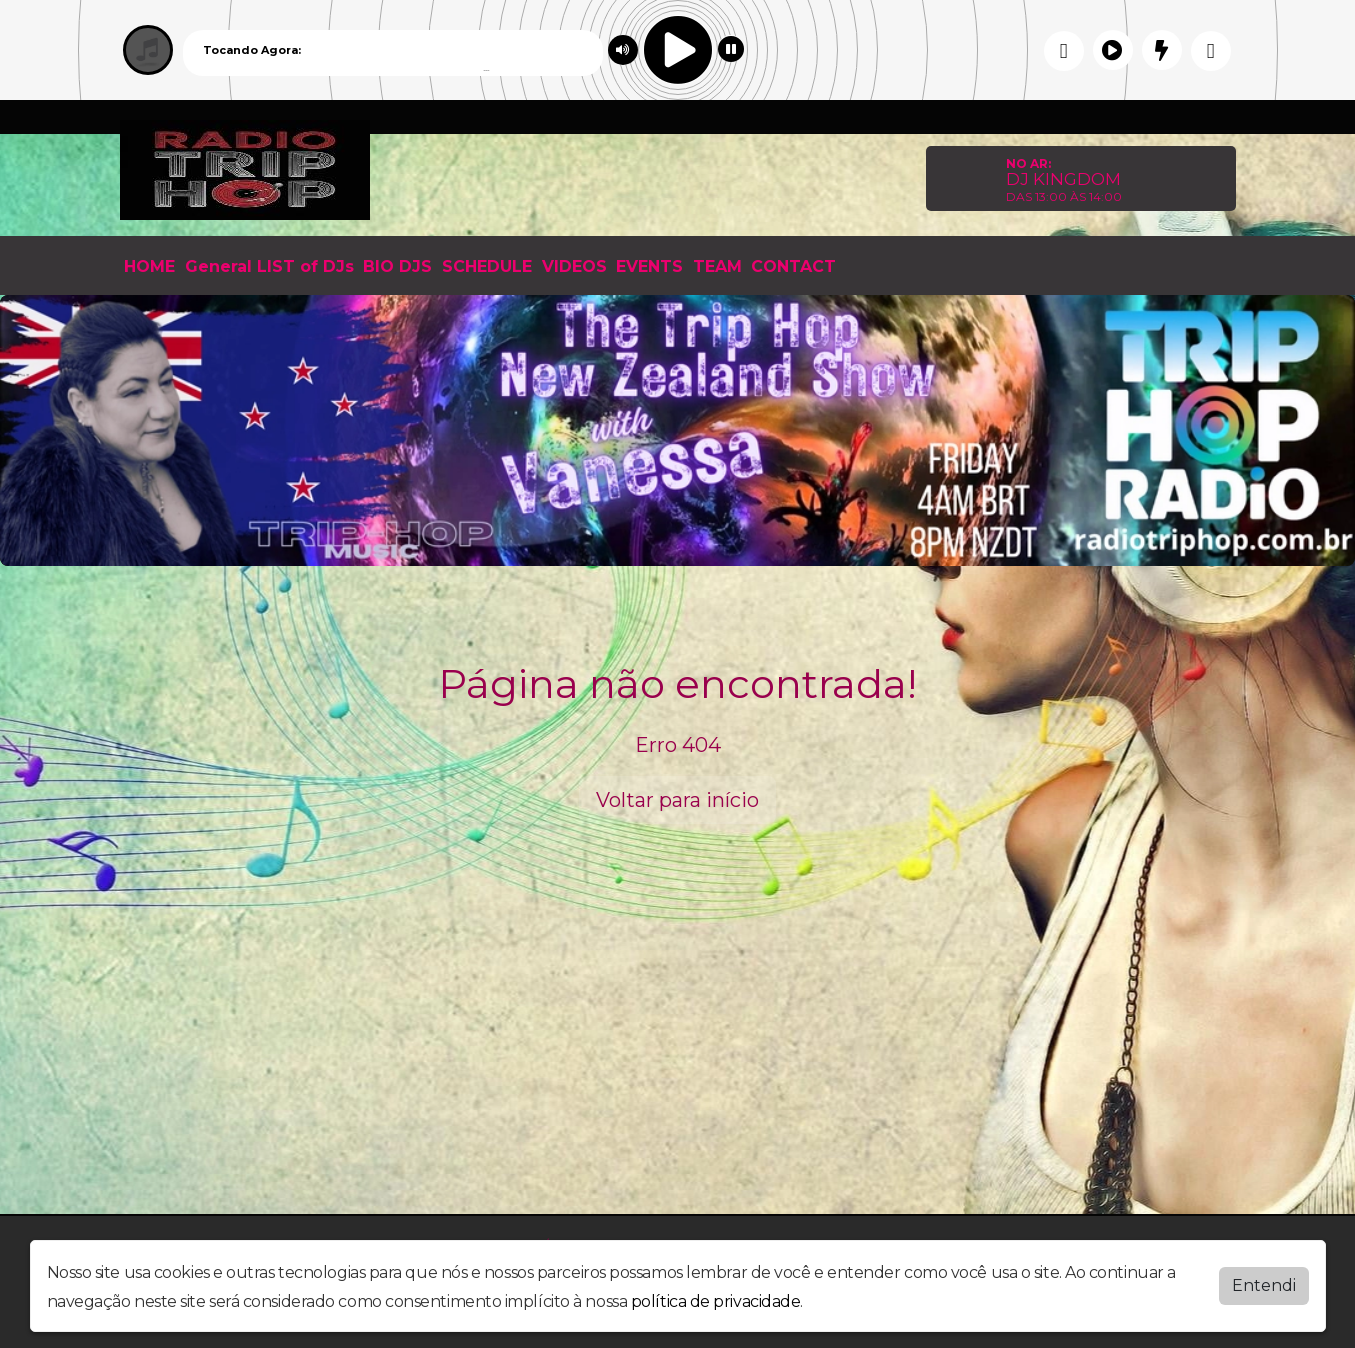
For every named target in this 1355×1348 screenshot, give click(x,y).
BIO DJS (397, 266)
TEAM (717, 266)
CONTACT (793, 266)
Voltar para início (677, 800)
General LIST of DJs (269, 266)
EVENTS (649, 266)
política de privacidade (716, 1301)
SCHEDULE (487, 266)
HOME (149, 266)
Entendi (1264, 1285)
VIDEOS (574, 266)
